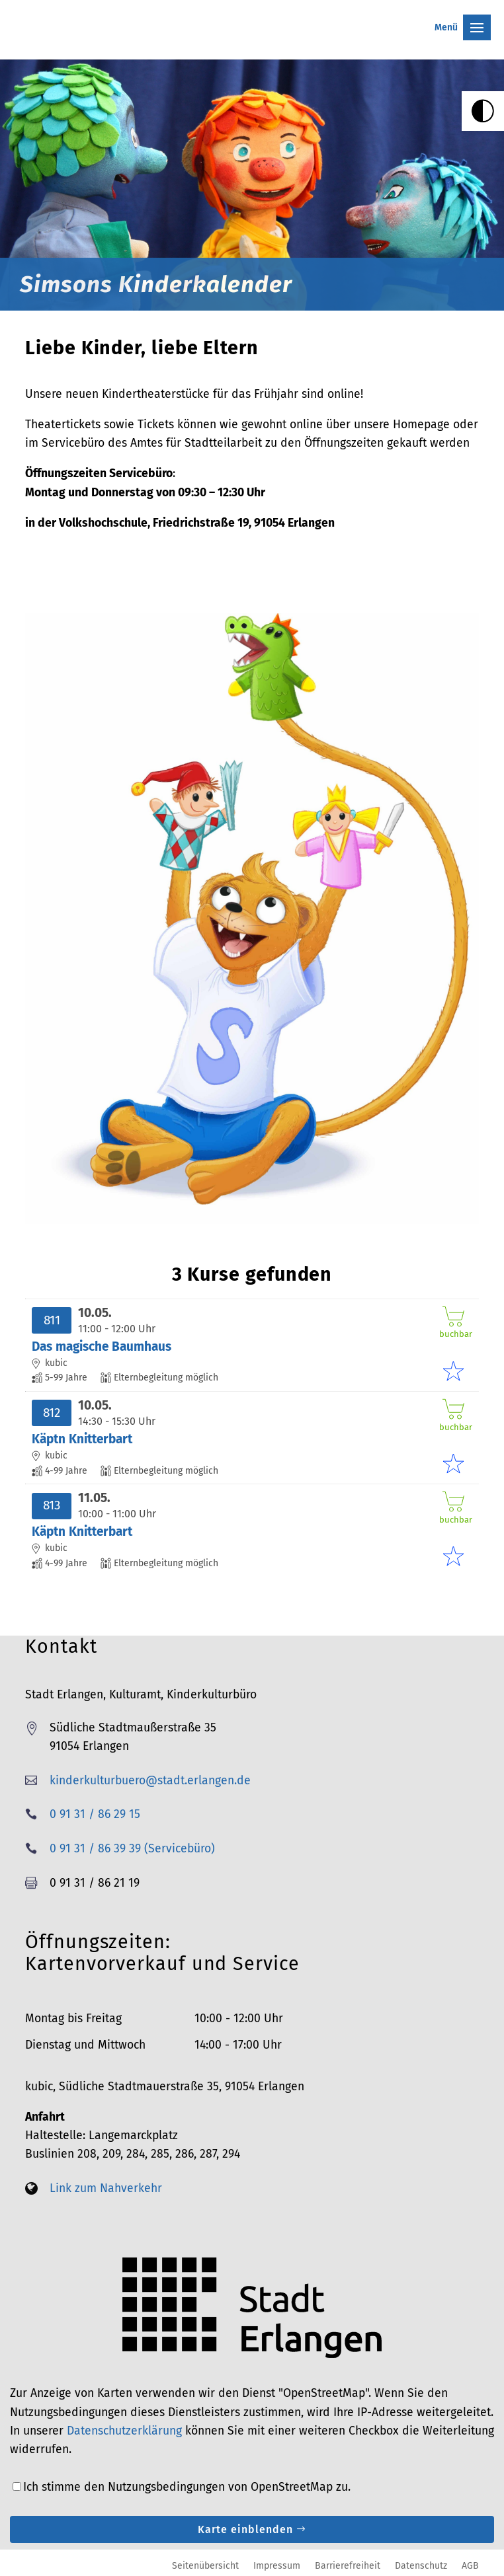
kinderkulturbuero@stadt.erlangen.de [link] (150, 1781)
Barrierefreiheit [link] (347, 2565)
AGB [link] (470, 2565)
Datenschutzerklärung (124, 2431)
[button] (252, 16)
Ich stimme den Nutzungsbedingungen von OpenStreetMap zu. (187, 2487)
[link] (483, 111)
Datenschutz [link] (421, 2565)
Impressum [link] (276, 2565)
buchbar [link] (453, 1323)
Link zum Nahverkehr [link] (106, 2188)
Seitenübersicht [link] (205, 2565)
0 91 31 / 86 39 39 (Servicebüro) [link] (132, 1849)
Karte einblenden (245, 2529)
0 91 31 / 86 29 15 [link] (95, 1814)
